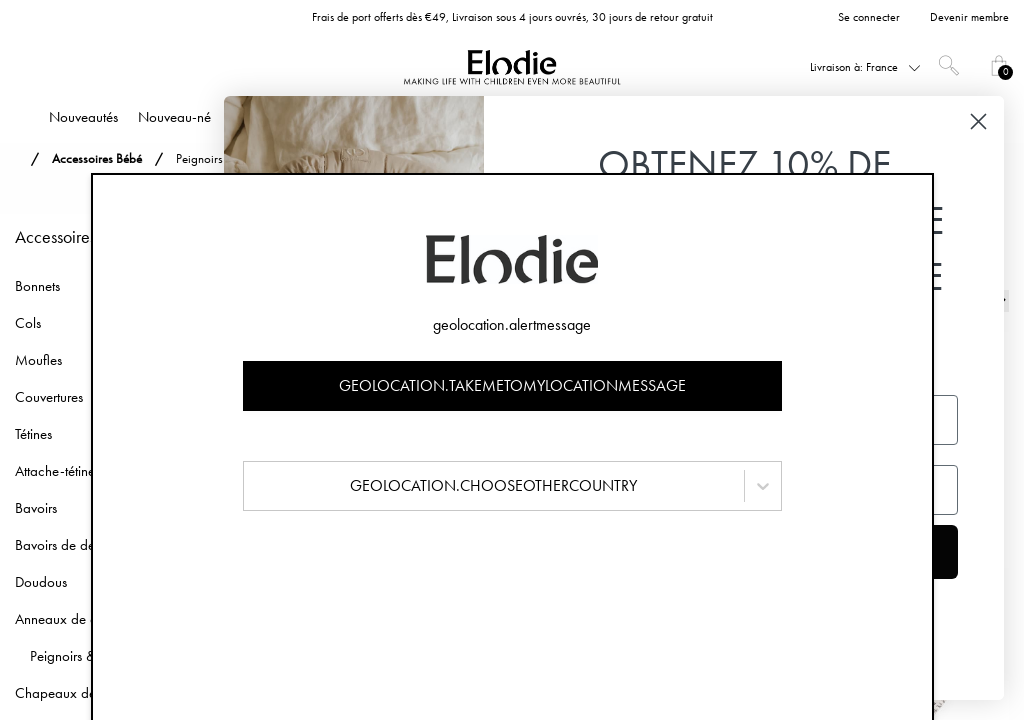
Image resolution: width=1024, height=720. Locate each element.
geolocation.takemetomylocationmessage (512, 385)
